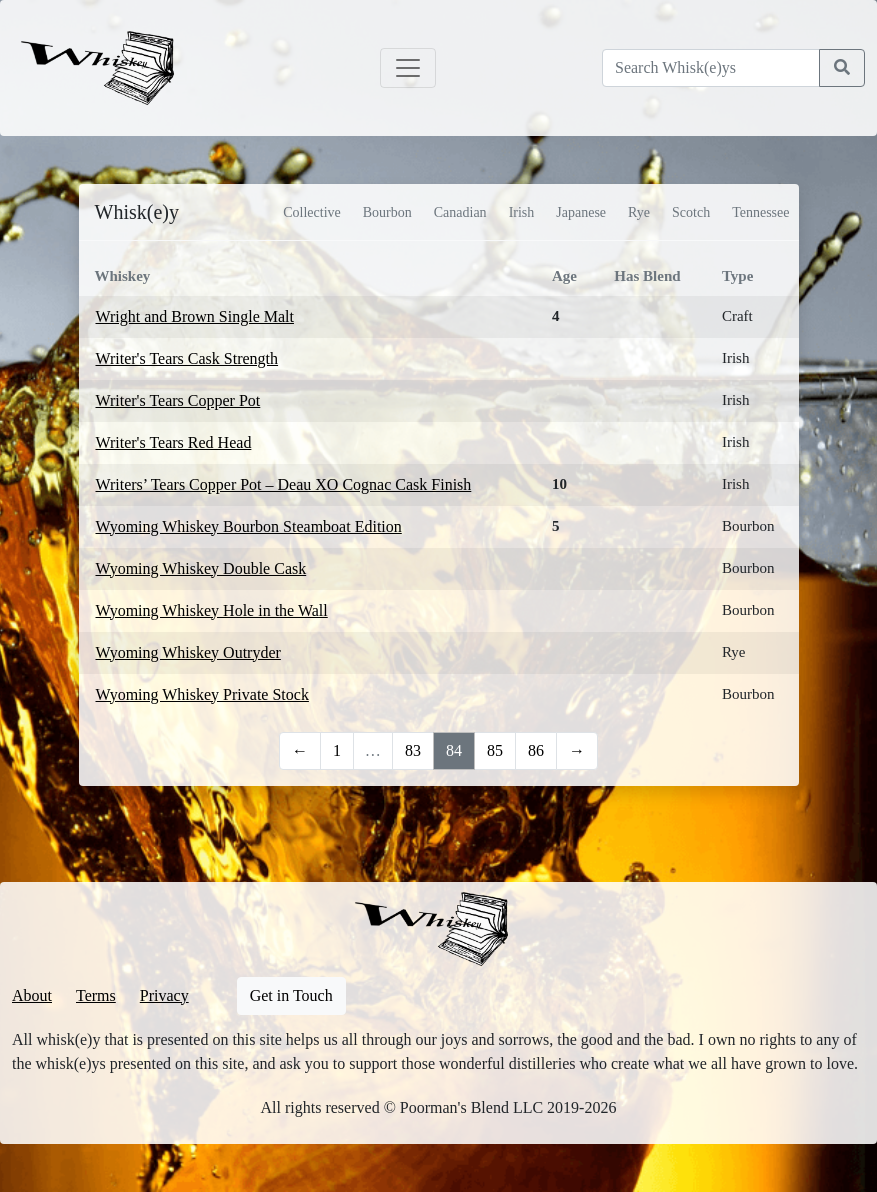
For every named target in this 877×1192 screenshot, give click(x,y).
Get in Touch (291, 995)
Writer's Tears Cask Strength (187, 358)
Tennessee (760, 212)
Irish (522, 212)
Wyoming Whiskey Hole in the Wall (212, 610)
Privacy (164, 995)
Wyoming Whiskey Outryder (188, 652)
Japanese (581, 212)
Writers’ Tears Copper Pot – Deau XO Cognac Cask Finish (284, 484)
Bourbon (387, 212)
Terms (96, 995)
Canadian (460, 212)
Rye (639, 212)
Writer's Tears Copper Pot (178, 400)
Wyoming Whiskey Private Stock (202, 694)
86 (536, 750)
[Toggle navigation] (408, 68)
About (32, 995)
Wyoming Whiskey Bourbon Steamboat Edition (249, 526)
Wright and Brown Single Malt (195, 316)
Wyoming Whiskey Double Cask (201, 568)
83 (413, 750)
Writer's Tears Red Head (174, 442)
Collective (312, 212)
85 (495, 750)
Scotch (691, 212)
